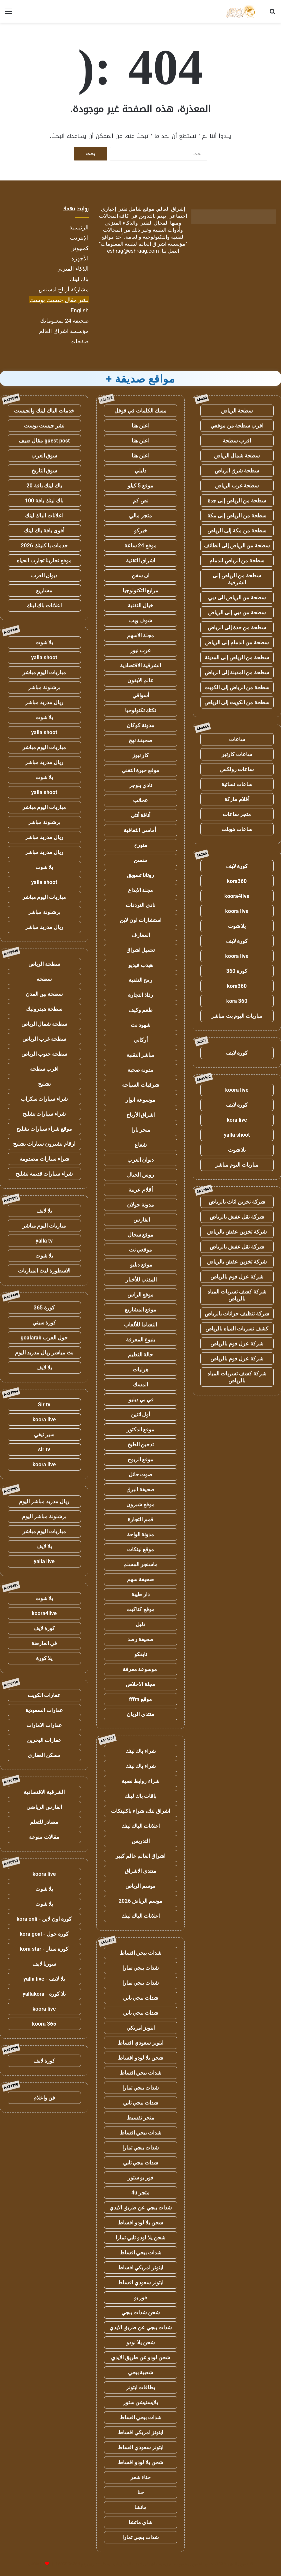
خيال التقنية (140, 605)
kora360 (237, 881)
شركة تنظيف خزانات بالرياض (237, 1313)
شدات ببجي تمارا (140, 1968)
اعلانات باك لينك (44, 605)
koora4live (236, 896)
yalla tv (44, 1241)
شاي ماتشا (141, 2522)
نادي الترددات (140, 905)
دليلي (140, 470)
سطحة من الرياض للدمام (237, 560)
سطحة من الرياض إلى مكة (236, 515)
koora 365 (44, 2024)
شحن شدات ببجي (140, 2312)
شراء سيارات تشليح (44, 1114)
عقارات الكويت (44, 1695)
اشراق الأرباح (140, 1115)
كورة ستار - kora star (44, 1949)
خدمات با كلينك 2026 (44, 545)
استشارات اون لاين (140, 920)
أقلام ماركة (236, 799)
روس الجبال (140, 1175)
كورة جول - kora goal (44, 1934)
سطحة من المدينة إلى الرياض (237, 672)
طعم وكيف (140, 1010)
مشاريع (44, 590)
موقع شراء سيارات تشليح (44, 1129)
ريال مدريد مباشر (44, 702)
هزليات (140, 1369)
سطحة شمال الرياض (237, 455)
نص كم (140, 500)
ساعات (237, 739)
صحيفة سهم (140, 1579)
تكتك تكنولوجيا (140, 710)
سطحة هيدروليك (44, 1009)
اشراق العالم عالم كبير (141, 1856)
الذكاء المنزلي (72, 268)
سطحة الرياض (237, 411)
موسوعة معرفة (141, 1669)
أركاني (141, 1040)
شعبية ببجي (140, 2372)
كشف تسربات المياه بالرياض (236, 1328)
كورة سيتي (44, 1322)
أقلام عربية (140, 1190)
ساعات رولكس (237, 769)
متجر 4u (140, 2192)
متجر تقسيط (140, 2118)
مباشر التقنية (140, 1055)
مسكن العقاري (44, 1755)
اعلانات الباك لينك (140, 1826)
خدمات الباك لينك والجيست (44, 411)
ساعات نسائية (236, 784)
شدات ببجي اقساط (141, 1953)
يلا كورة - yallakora (44, 1994)
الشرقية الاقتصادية (140, 665)
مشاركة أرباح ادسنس (64, 289)
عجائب (140, 800)
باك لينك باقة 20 (44, 485)
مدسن (141, 860)
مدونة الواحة (140, 1534)
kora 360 (236, 1001)
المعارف (140, 935)
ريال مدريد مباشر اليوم (44, 1501)
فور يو (140, 2297)
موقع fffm (140, 1699)
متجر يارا (140, 1130)
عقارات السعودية (44, 1710)
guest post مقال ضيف (44, 440)
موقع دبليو (140, 1265)
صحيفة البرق (140, 1489)
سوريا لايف (44, 1964)
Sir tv (44, 1404)
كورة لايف (237, 866)
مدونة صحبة (140, 1070)
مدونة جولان (140, 1205)
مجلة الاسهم (140, 635)
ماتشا (140, 2507)
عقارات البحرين (44, 1740)
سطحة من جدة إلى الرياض (237, 627)
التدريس (141, 1841)
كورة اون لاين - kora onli (44, 1919)
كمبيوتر (80, 248)
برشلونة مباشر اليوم (44, 1516)
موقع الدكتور (141, 1429)
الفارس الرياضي (44, 1807)
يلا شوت (237, 926)
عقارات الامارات (44, 1725)
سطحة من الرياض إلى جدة (237, 500)
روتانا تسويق (140, 875)
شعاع (141, 1145)
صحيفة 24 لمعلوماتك (64, 320)
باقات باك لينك (140, 1796)
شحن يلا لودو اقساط (140, 2058)
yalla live (44, 1561)
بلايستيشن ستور (140, 2402)
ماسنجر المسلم (140, 1564)
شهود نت (140, 1025)
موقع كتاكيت (140, 1609)
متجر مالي (140, 515)
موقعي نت (140, 1250)
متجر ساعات (237, 814)
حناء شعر (140, 2477)
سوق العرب (44, 455)
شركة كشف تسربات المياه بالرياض (236, 1295)
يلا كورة (44, 1658)
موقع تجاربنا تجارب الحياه (44, 560)
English (80, 310)
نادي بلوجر (140, 785)
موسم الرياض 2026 (141, 1901)
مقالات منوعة (44, 1837)
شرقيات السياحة (140, 1085)
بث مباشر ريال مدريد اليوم (44, 1352)
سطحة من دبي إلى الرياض (237, 612)
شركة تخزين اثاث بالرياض (237, 1202)
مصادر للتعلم (44, 1822)
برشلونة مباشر (44, 687)
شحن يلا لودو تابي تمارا (140, 2237)
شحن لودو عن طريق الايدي (140, 2357)
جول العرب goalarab (44, 1337)
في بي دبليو (140, 1399)
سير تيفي (44, 1434)
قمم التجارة (140, 1519)
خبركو (140, 530)
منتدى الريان (140, 1714)
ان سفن (140, 575)
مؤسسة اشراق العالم (64, 331)
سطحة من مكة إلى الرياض (236, 530)
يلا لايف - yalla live (44, 1979)
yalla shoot (237, 1135)
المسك (140, 1384)
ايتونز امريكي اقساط (140, 2267)
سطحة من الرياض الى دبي (237, 597)
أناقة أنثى (141, 815)
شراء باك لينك (140, 1751)
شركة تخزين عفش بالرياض (237, 1232)
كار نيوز (140, 755)
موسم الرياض (140, 1886)
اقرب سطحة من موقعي (237, 426)
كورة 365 (44, 1307)
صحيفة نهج (140, 740)
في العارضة (44, 1643)
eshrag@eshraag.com (133, 251)
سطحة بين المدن (44, 994)
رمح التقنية (141, 980)
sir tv (44, 1449)
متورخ (140, 845)
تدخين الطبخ (140, 1444)
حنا (140, 2492)
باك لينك (79, 279)
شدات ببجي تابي (140, 1998)
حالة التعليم (140, 1354)
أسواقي (140, 695)
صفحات (79, 341)
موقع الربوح (141, 1459)
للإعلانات (36, 2563)
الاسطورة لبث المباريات (44, 1271)
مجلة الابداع (140, 890)
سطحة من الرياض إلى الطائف (237, 545)
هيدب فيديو (140, 965)
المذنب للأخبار (140, 1280)
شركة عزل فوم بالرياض (236, 1277)
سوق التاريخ (44, 470)
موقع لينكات (140, 1549)
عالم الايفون (140, 680)
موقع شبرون (140, 1504)
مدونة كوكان (140, 725)
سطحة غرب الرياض (237, 485)
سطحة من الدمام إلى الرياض (237, 642)
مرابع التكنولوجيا (141, 590)
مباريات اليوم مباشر (237, 1165)
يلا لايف (44, 1211)
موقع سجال (141, 1235)
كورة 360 (237, 971)
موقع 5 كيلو (140, 485)
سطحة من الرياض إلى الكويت (237, 687)
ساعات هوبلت (236, 829)
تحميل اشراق (140, 950)
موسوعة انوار (140, 1100)
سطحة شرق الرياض (237, 470)
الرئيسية (79, 227)
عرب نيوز (140, 650)
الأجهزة (80, 258)
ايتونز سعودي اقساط (140, 2043)
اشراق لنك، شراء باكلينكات (140, 1811)
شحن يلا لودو (140, 2342)
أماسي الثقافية (140, 830)
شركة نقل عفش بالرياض (237, 1217)
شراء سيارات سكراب (44, 1099)
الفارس (140, 1220)
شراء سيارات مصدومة (44, 1159)
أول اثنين (140, 1414)
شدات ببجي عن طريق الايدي (140, 2207)
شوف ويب (140, 620)
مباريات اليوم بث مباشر (237, 1016)
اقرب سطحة (237, 440)
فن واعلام (44, 2098)
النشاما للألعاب (140, 1324)
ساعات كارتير (237, 754)
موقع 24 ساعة (140, 545)
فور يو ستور (141, 2177)
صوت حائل (141, 1474)
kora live (237, 1120)
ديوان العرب (140, 1160)
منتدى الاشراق (140, 1871)
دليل (140, 1624)
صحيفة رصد (140, 1639)
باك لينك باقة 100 (44, 500)
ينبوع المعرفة (140, 1339)
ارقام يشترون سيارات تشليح (44, 1144)
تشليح (44, 1084)
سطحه (44, 979)
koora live (237, 911)
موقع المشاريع (141, 1309)
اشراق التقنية (140, 560)
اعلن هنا (140, 426)
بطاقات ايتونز (140, 2387)
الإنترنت (79, 237)
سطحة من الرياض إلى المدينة (237, 657)
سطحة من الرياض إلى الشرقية (237, 579)
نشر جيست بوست (44, 426)
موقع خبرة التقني (141, 770)
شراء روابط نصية (140, 1781)
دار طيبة (140, 1594)
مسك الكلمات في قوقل (140, 411)
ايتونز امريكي (140, 2028)
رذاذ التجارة (140, 995)
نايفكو (140, 1654)
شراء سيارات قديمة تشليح (44, 1174)
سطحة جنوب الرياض (44, 1054)
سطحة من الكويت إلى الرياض (237, 702)
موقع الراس (140, 1294)
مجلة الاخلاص (140, 1684)
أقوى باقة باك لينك (44, 530)
